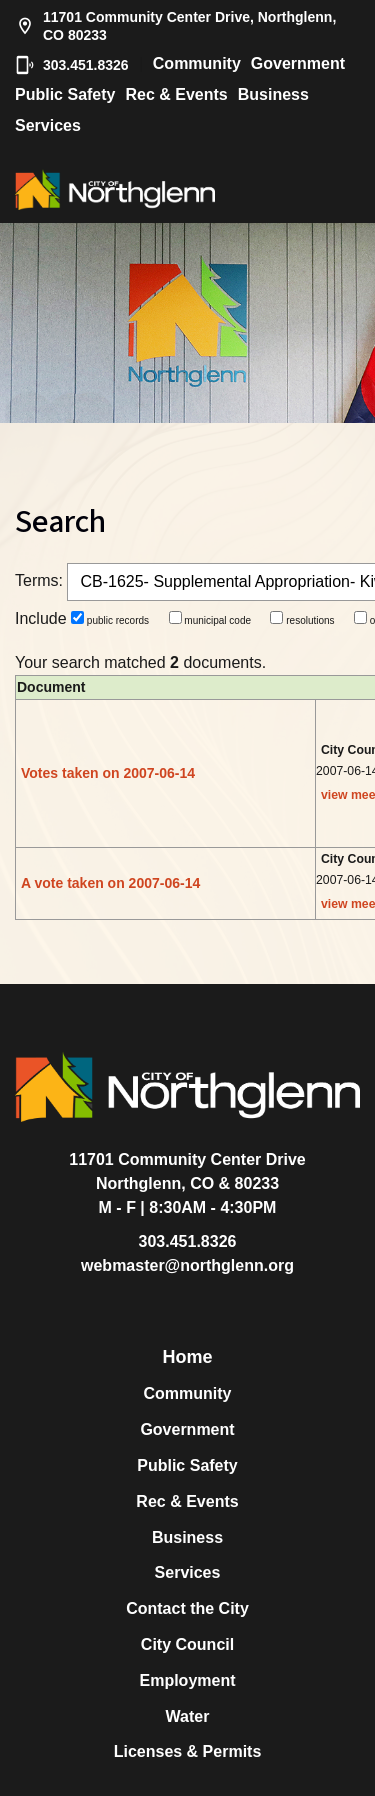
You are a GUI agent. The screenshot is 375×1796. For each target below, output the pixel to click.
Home (187, 1357)
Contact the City (187, 1608)
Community (197, 63)
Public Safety (65, 94)
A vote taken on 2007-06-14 (110, 883)
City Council (187, 1644)
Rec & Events (176, 94)
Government (298, 63)
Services (48, 125)
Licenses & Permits (188, 1751)
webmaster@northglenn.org (187, 1265)
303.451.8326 (72, 65)
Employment (187, 1680)
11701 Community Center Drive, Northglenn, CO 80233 (175, 26)
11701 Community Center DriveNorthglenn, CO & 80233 (187, 1171)
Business (273, 94)
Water (188, 1716)
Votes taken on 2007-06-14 (108, 773)
